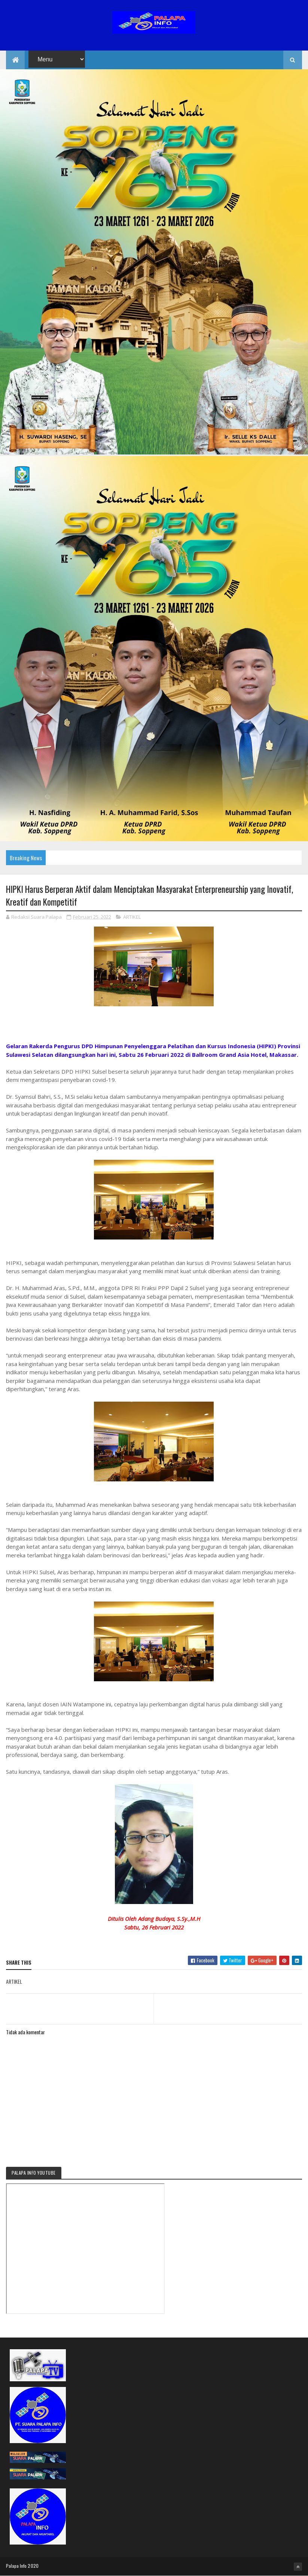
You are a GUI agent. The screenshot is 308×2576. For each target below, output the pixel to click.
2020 (33, 2566)
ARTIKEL (132, 916)
